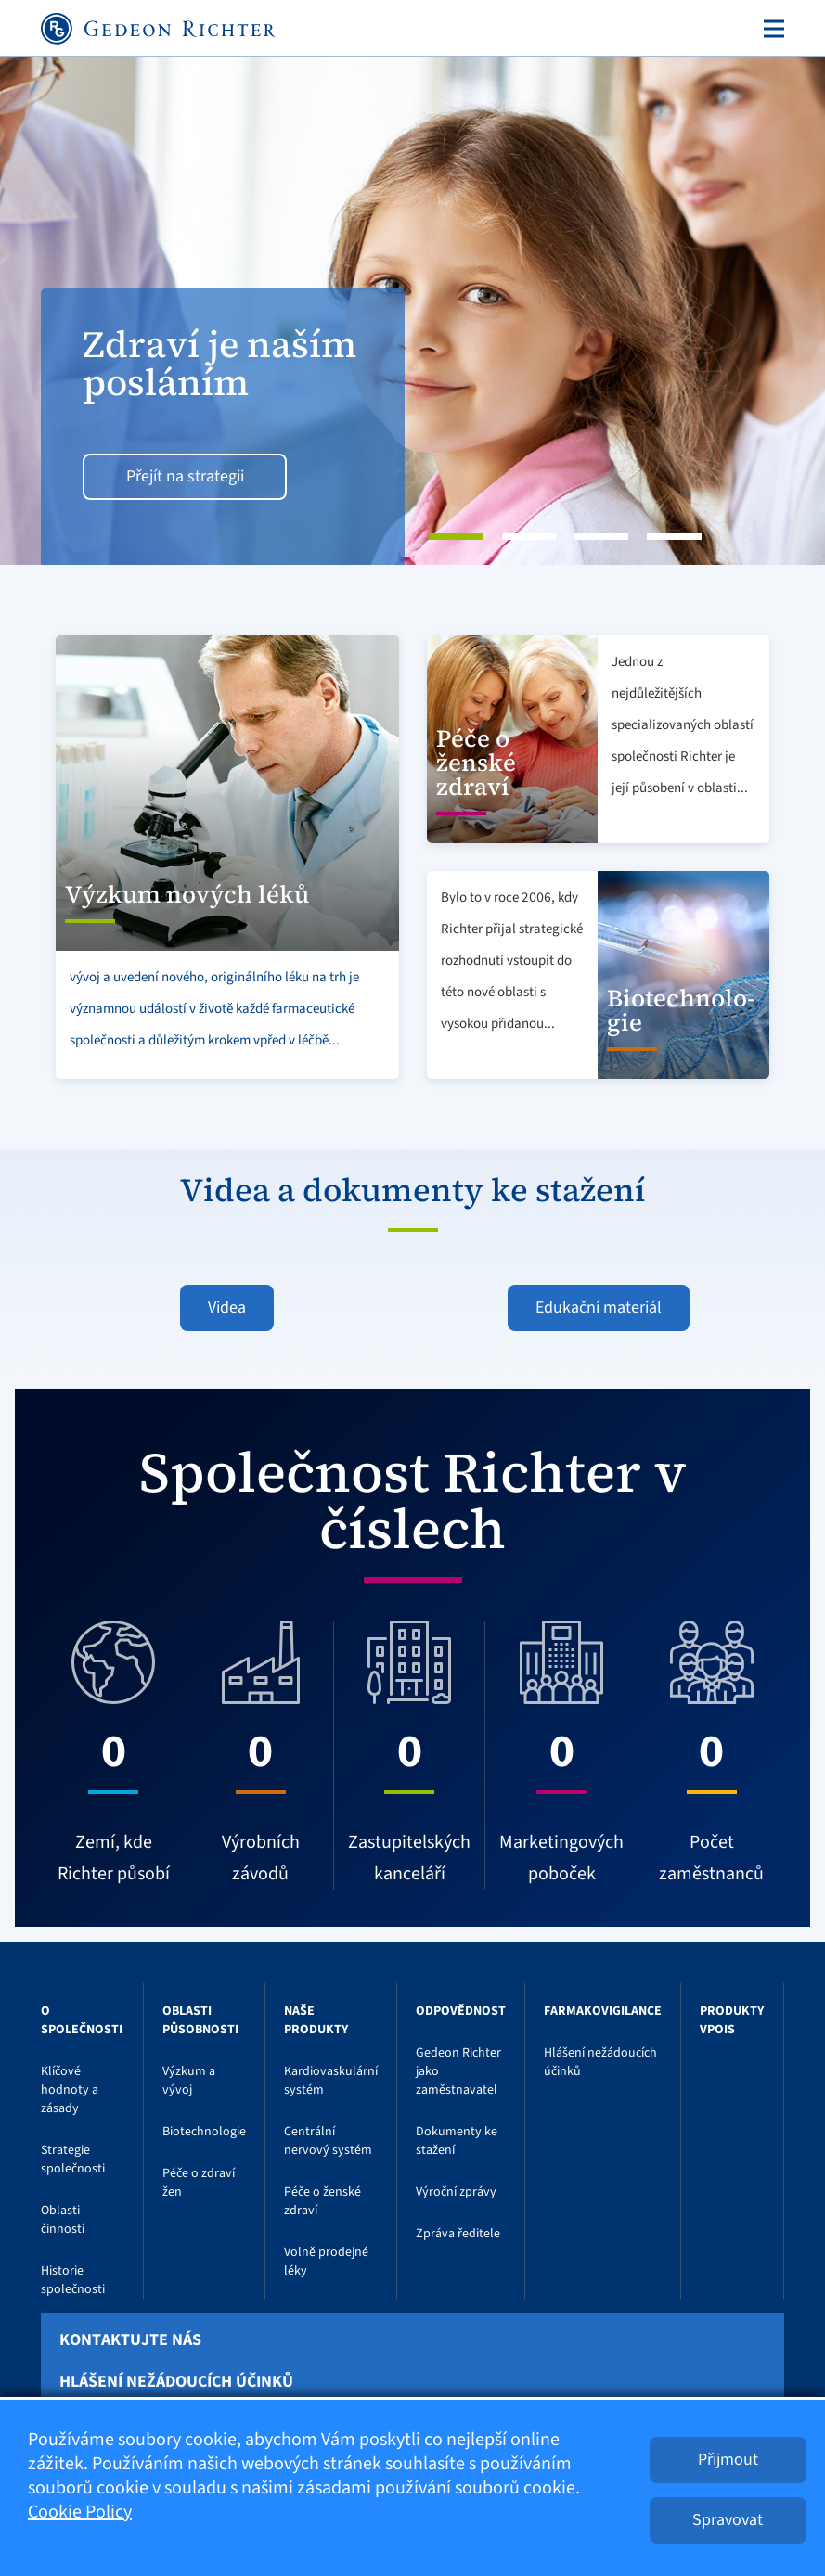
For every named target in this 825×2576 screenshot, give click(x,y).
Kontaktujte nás (130, 2340)
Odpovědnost (461, 2011)
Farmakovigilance (603, 2011)
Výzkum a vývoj (188, 2080)
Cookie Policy (80, 2512)
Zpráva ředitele (458, 2233)
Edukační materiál (598, 1307)
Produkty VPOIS (732, 2020)
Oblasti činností (62, 2219)
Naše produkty (316, 2020)
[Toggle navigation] (770, 29)
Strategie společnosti (73, 2159)
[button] (61, 311)
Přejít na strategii (185, 476)
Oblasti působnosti (200, 2020)
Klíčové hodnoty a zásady (69, 2090)
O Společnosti (81, 2020)
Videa (227, 1307)
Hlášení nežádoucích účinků (176, 2382)
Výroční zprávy (456, 2192)
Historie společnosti (73, 2280)
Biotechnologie (204, 2131)
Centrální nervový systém (328, 2140)
